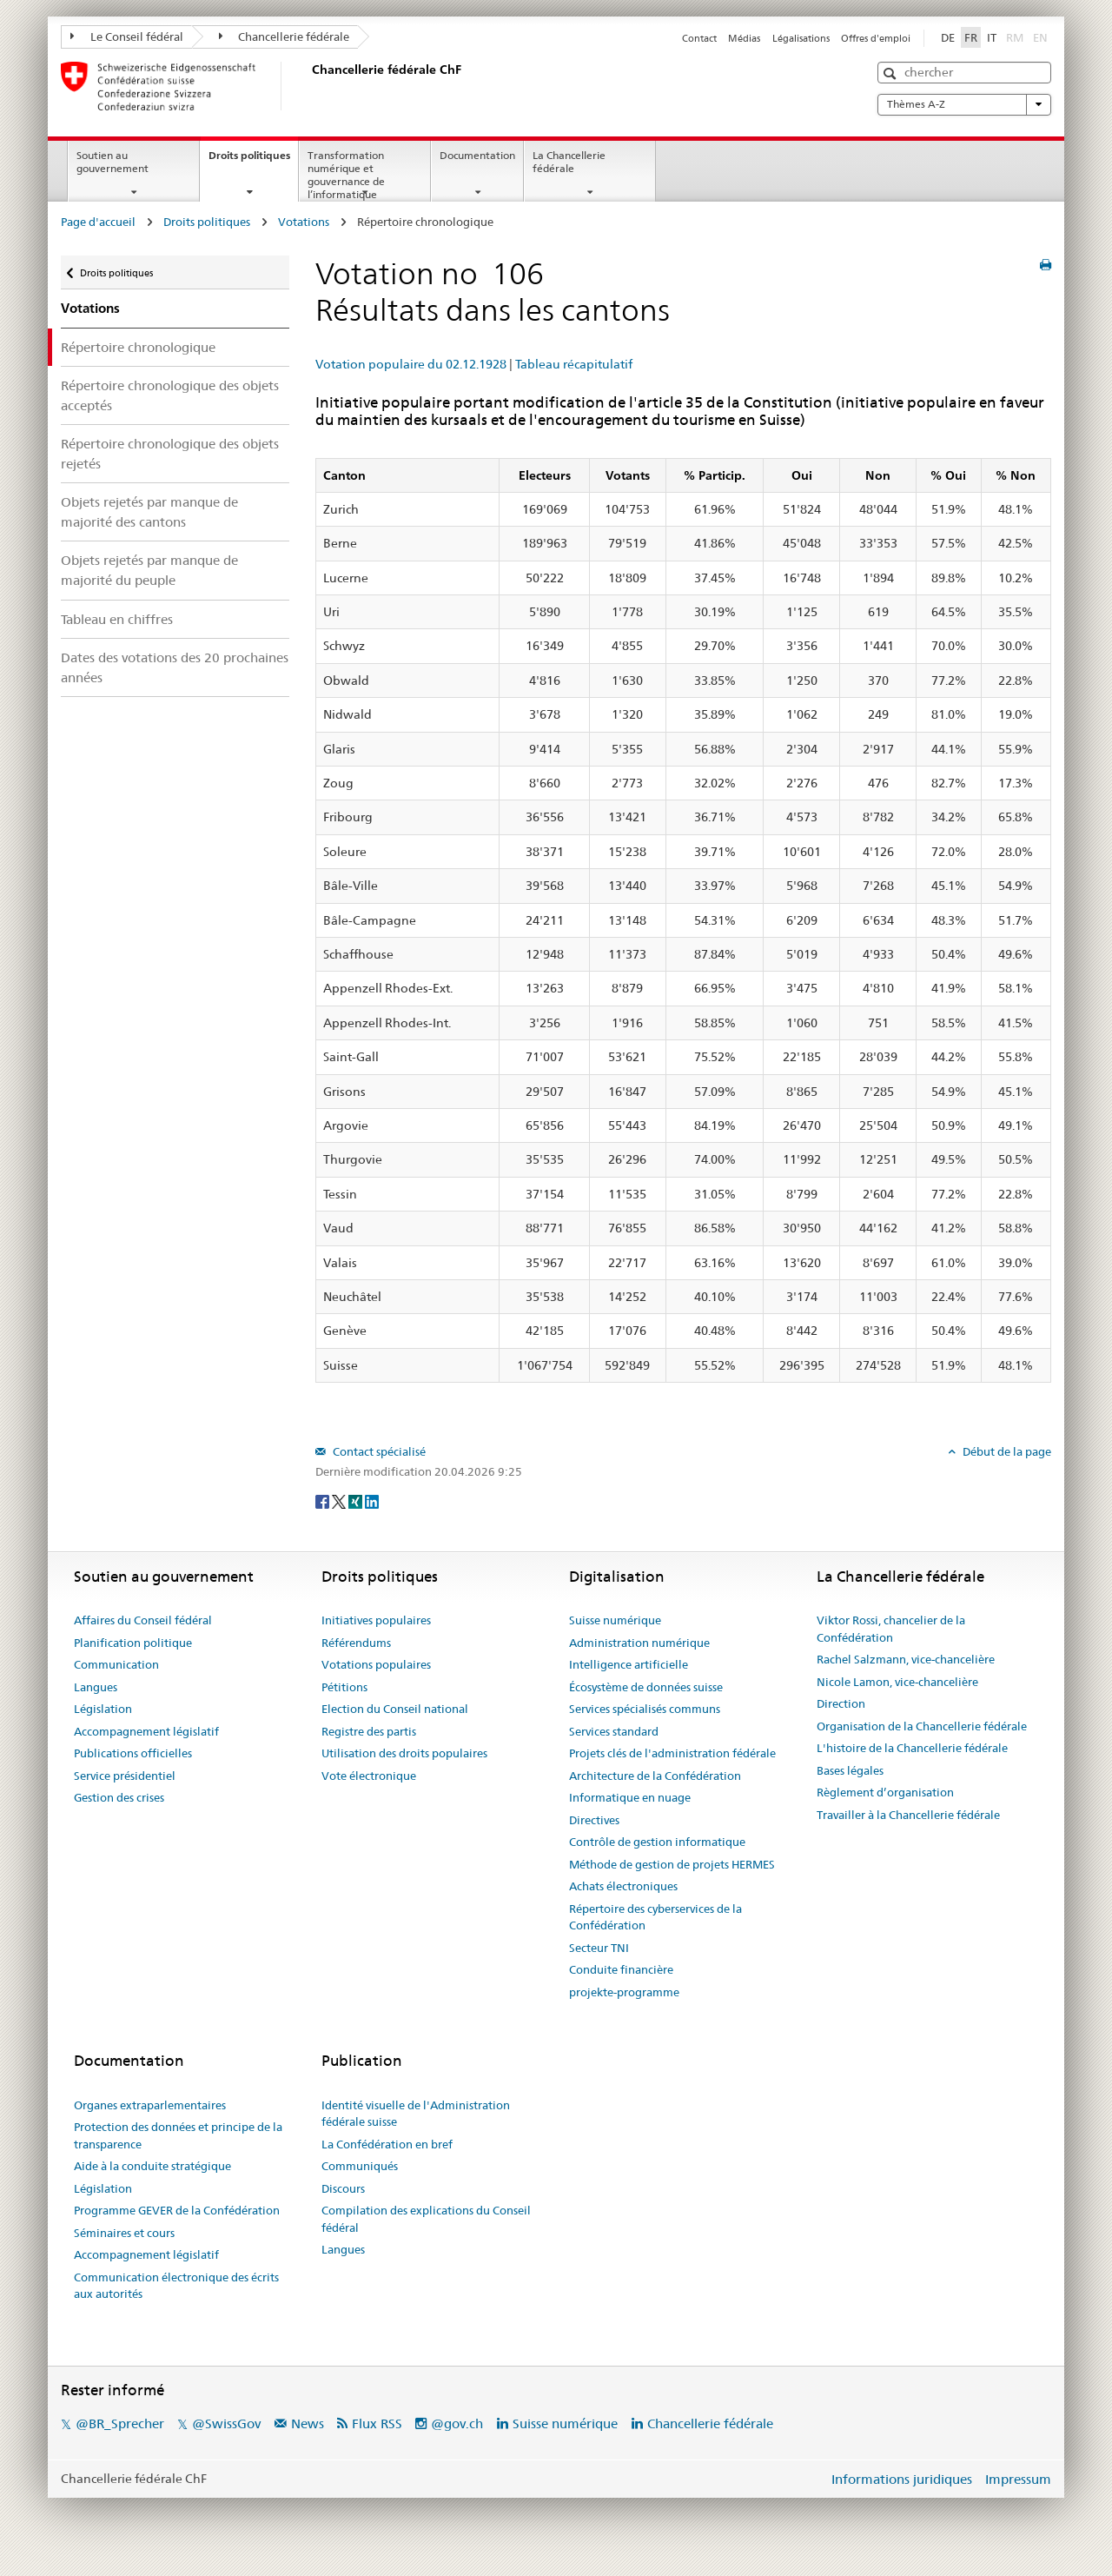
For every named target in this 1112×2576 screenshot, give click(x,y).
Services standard (614, 1731)
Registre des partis (368, 1731)
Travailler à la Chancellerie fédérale (908, 1815)
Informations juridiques (901, 2479)
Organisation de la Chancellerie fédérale (922, 1726)
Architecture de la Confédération (655, 1776)
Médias (744, 38)
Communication (116, 1664)
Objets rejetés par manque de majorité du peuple (149, 570)
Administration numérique (639, 1643)
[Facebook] (323, 1500)
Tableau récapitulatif (573, 364)
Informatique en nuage (630, 1797)
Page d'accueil (98, 222)
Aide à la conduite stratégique (152, 2166)
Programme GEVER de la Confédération (177, 2210)
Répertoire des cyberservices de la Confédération (655, 1917)
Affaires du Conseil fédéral (143, 1620)
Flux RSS (377, 2423)
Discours (343, 2188)
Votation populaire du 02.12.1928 (410, 364)
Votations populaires (376, 1664)
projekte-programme (624, 1992)
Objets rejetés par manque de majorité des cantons (149, 512)
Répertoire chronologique (138, 347)
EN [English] (1040, 37)
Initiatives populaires (376, 1620)
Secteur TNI (599, 1948)
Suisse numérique (615, 1620)
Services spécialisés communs (644, 1709)
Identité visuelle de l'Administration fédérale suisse (415, 2113)
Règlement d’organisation (885, 1792)
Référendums (356, 1643)
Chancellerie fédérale (284, 36)
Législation (103, 1709)
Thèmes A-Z (964, 104)
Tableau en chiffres (117, 619)
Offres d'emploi (875, 38)
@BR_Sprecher (120, 2423)
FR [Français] (970, 37)
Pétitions (344, 1687)
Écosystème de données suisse (646, 1687)
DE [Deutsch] (948, 37)
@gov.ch (457, 2423)
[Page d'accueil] (308, 86)
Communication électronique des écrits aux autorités (176, 2285)
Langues (95, 1687)
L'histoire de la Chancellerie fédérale (912, 1748)
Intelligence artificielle (628, 1664)
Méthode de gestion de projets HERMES (672, 1864)
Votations (303, 222)
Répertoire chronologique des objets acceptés (170, 395)
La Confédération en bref (387, 2144)
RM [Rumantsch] (1014, 37)
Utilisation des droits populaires (404, 1753)
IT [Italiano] (991, 37)
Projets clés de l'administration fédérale (672, 1753)
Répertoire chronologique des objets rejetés (170, 453)
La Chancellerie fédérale (569, 162)
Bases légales (850, 1770)
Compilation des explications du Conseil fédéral (426, 2218)
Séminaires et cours (124, 2233)
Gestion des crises (119, 1797)
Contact (699, 38)
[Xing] (356, 1500)
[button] (892, 73)
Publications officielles (133, 1753)
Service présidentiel (124, 1776)
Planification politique (133, 1643)
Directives (594, 1820)
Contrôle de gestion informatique (657, 1842)
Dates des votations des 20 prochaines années (174, 667)
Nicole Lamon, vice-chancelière (897, 1682)
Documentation (477, 155)
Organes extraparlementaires (150, 2105)
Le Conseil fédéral (126, 36)
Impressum (1018, 2479)
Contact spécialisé (378, 1451)
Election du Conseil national (394, 1709)
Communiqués (359, 2166)
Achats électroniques (623, 1886)
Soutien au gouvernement (112, 162)
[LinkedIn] (372, 1500)
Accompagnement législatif (146, 1731)
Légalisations (801, 38)
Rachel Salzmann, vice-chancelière (906, 1659)
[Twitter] (340, 1500)
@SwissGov (226, 2423)
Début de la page (1005, 1451)
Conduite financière (621, 1969)
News (307, 2423)
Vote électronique (368, 1776)
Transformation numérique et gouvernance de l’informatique (346, 174)
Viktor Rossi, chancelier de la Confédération (891, 1628)
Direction (841, 1703)
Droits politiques (253, 161)
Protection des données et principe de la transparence (178, 2135)
